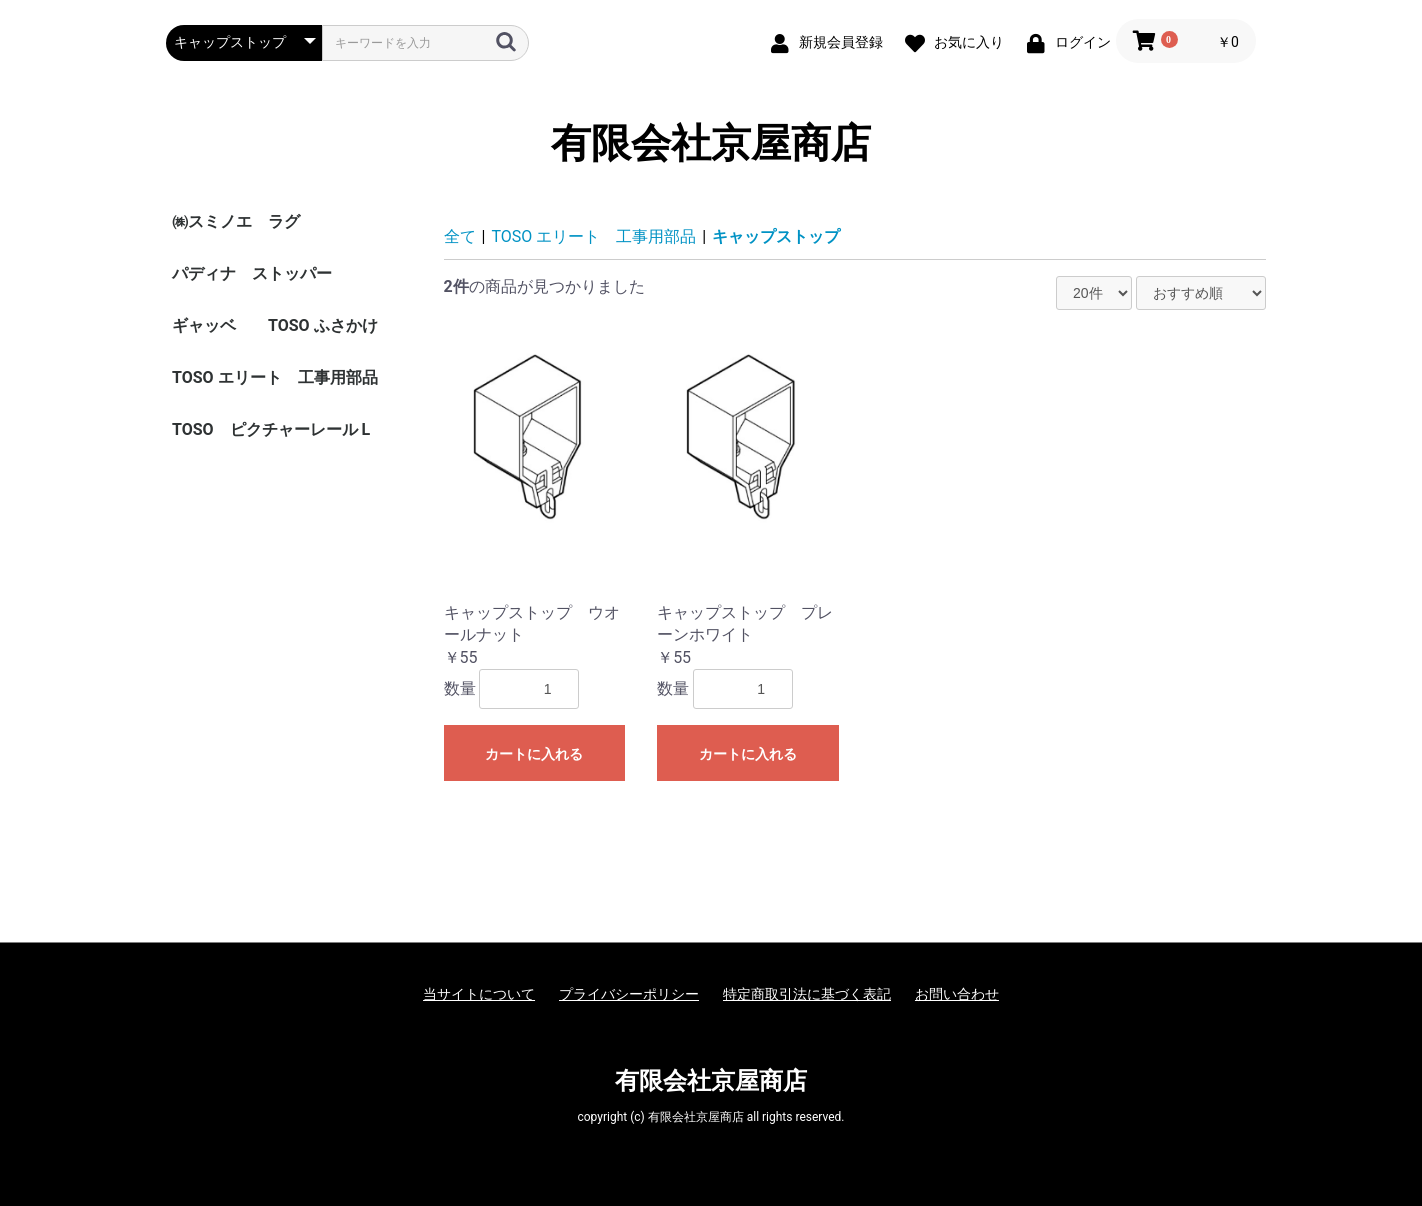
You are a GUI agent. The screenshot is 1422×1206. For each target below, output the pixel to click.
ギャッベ (204, 325)
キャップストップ (776, 236)
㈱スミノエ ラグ (236, 221)
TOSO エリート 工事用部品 (275, 377)
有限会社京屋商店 (711, 144)
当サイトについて (479, 994)
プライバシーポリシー (629, 994)
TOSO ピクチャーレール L (271, 429)
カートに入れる (534, 754)
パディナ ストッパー (252, 273)
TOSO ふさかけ (323, 325)
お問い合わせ (957, 994)
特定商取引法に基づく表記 (807, 994)
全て (460, 236)
